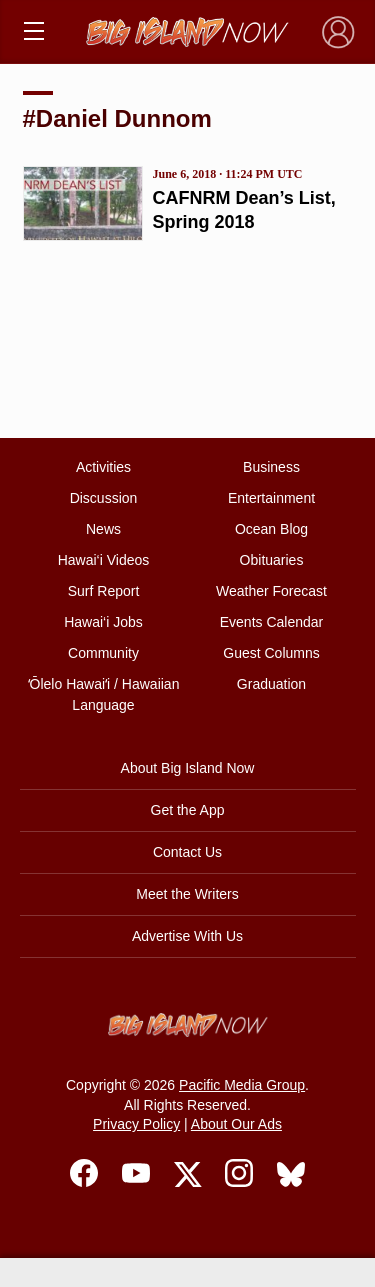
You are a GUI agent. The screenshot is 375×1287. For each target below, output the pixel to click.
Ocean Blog (271, 529)
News (103, 529)
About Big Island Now (188, 768)
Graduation (271, 684)
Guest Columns (271, 653)
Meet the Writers (187, 894)
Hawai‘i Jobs (103, 622)
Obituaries (272, 560)
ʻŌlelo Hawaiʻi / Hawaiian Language (104, 694)
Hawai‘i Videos (104, 560)
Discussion (104, 498)
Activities (103, 467)
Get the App (188, 810)
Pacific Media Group (242, 1085)
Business (271, 467)
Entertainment (271, 498)
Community (103, 653)
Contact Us (187, 852)
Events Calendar (272, 622)
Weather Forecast (271, 591)
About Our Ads (236, 1124)
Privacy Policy (136, 1124)
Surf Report (104, 591)
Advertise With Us (187, 936)
